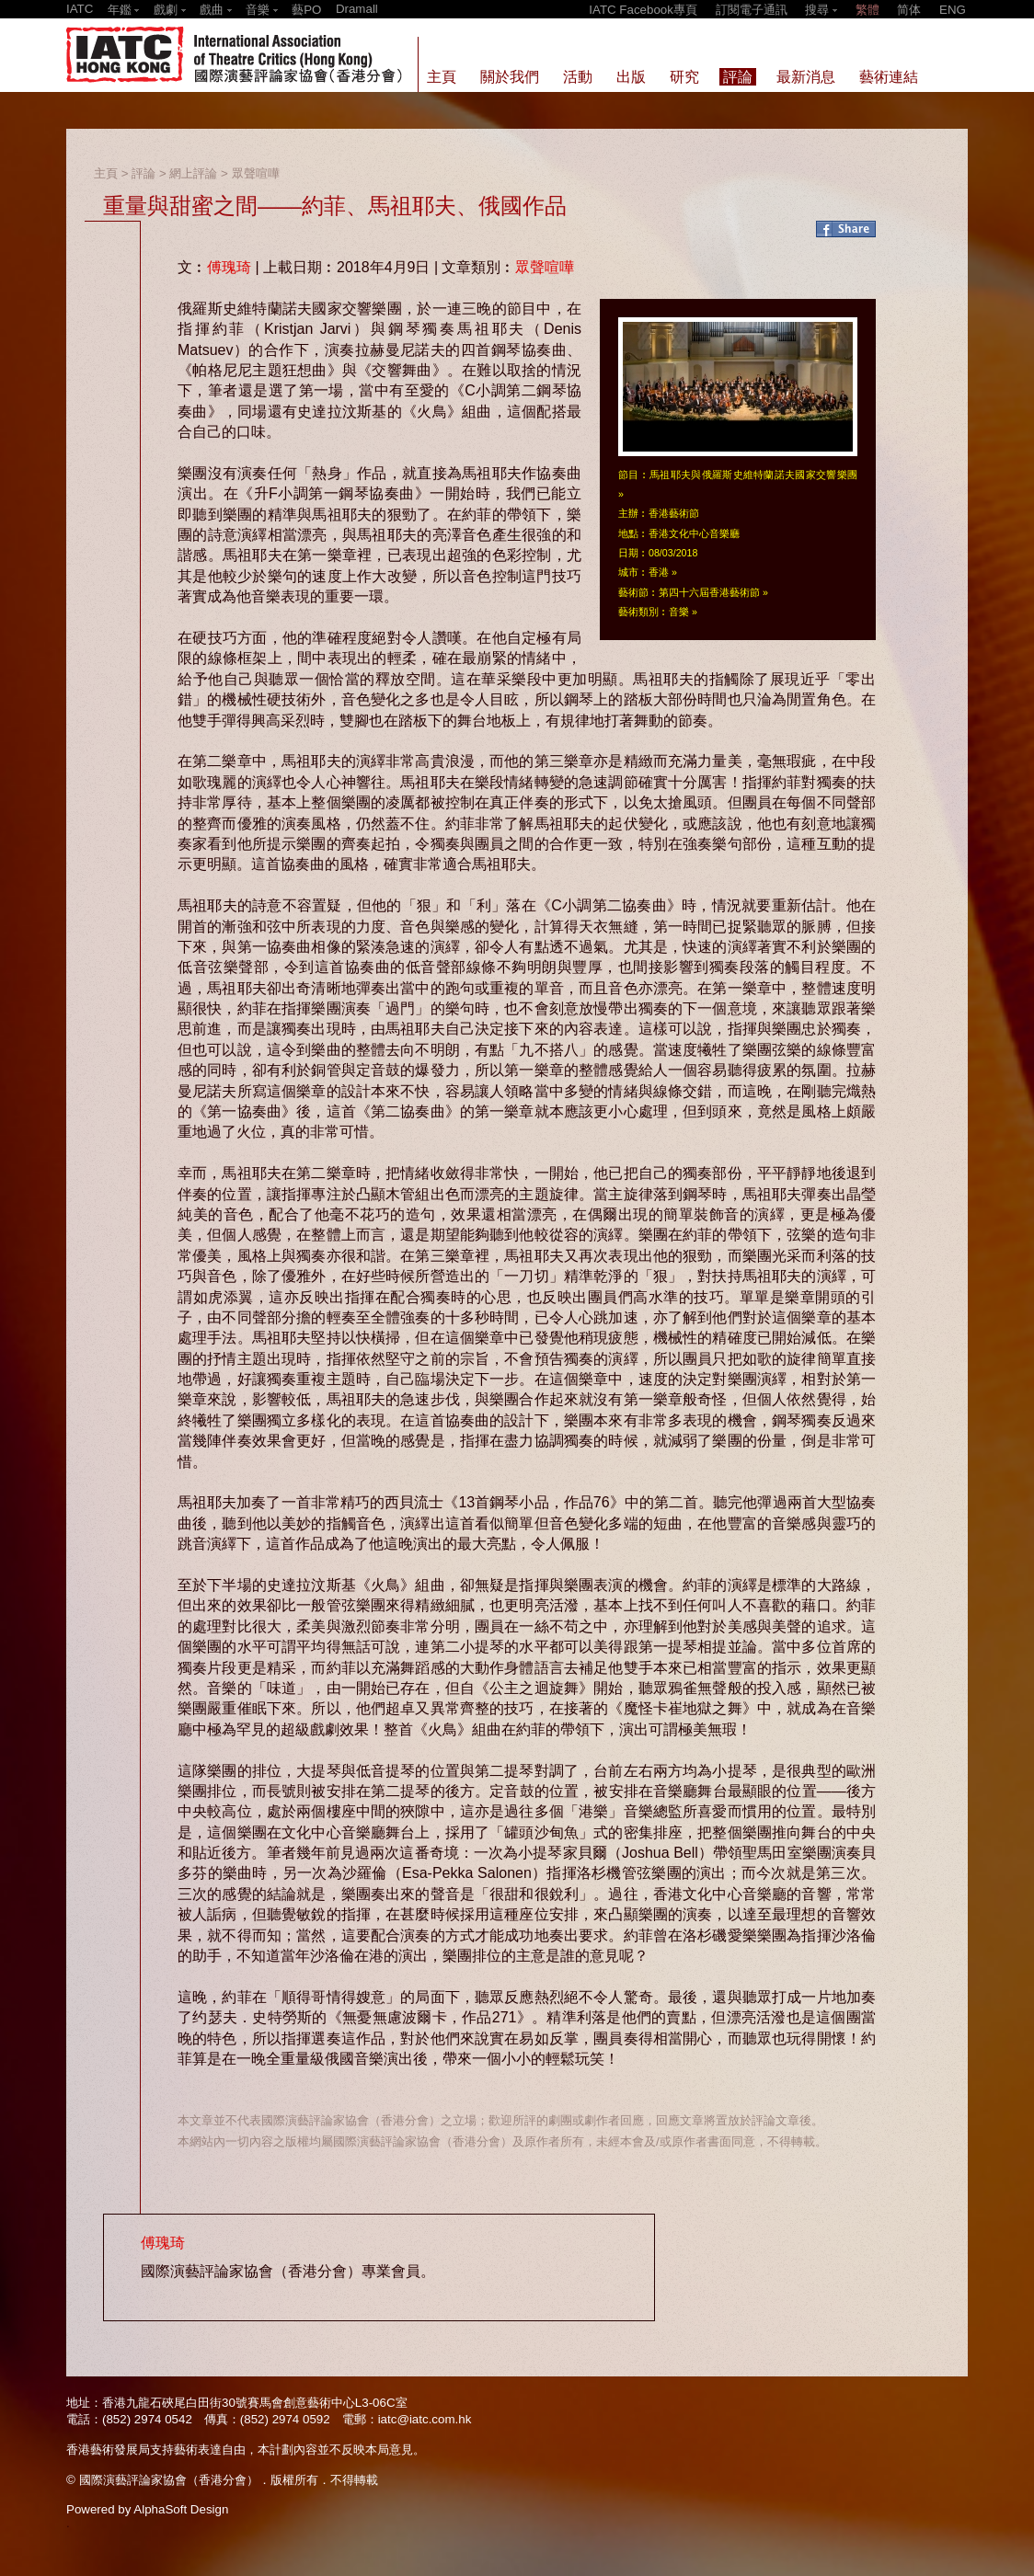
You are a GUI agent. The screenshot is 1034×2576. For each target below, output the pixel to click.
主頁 (106, 173)
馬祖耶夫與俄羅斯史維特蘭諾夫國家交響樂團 (753, 474)
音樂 (679, 611)
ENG (952, 10)
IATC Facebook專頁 (643, 10)
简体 (909, 10)
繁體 (867, 10)
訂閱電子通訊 (751, 10)
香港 (659, 572)
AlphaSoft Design (180, 2509)
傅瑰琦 (229, 267)
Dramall (357, 9)
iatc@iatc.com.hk (425, 2419)
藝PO (306, 10)
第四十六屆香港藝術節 (709, 592)
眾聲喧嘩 (256, 173)
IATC (79, 9)
